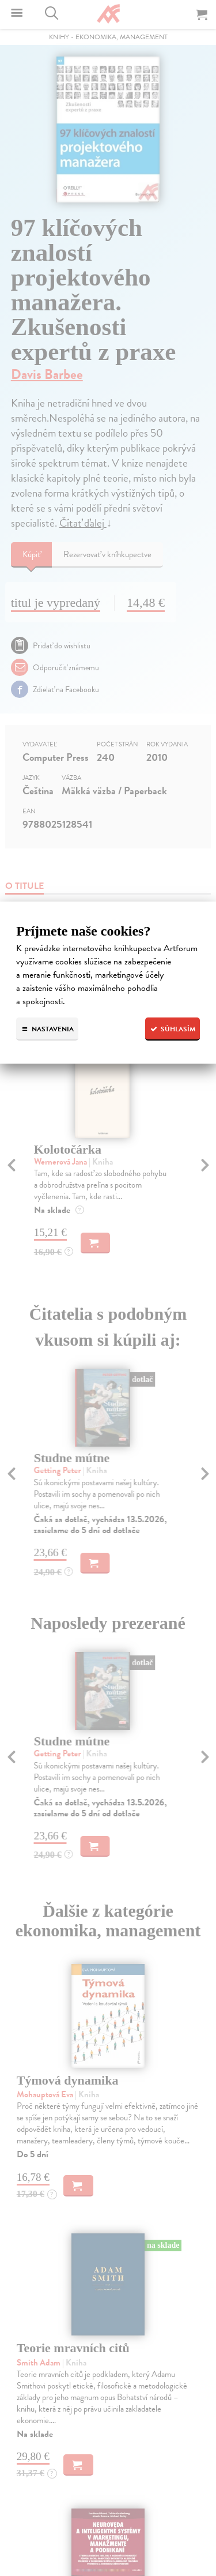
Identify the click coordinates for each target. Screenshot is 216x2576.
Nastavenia (47, 1029)
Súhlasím (172, 1029)
